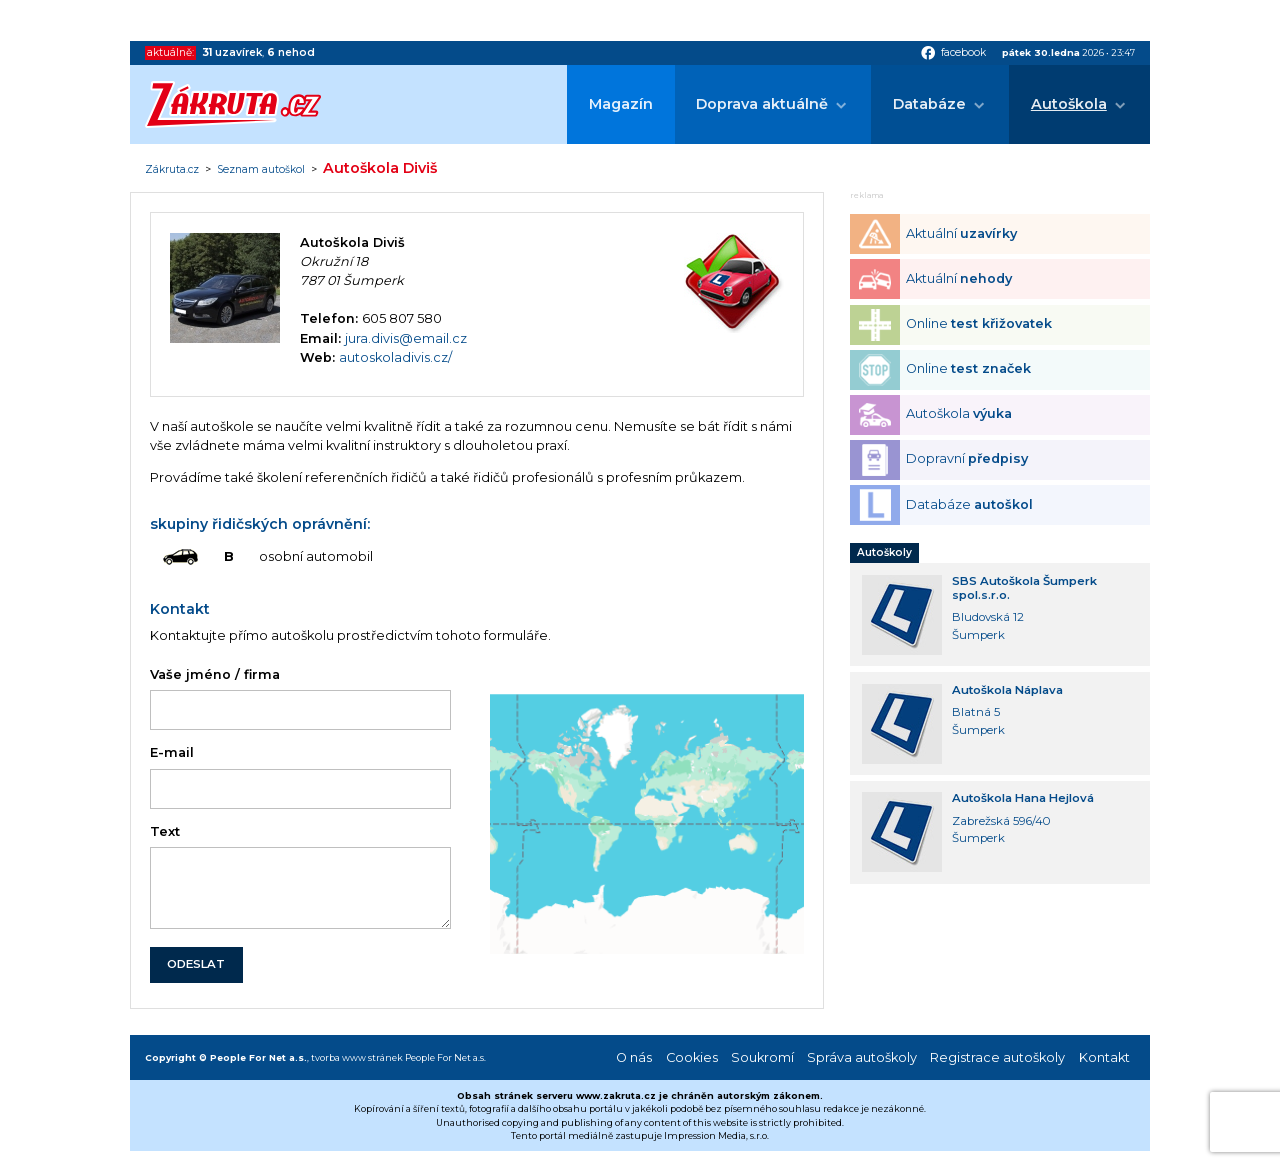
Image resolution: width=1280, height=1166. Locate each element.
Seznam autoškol (261, 170)
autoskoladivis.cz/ (395, 357)
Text (165, 831)
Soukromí (762, 1057)
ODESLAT (196, 964)
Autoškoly (884, 552)
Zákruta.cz (172, 170)
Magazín (621, 104)
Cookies (692, 1057)
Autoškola (1069, 104)
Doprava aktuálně (762, 104)
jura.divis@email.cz (406, 338)
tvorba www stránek (357, 1057)
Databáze (929, 104)
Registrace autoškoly (997, 1057)
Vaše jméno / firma (215, 674)
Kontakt (1104, 1057)
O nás (634, 1057)
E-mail (172, 752)
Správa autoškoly (862, 1057)
